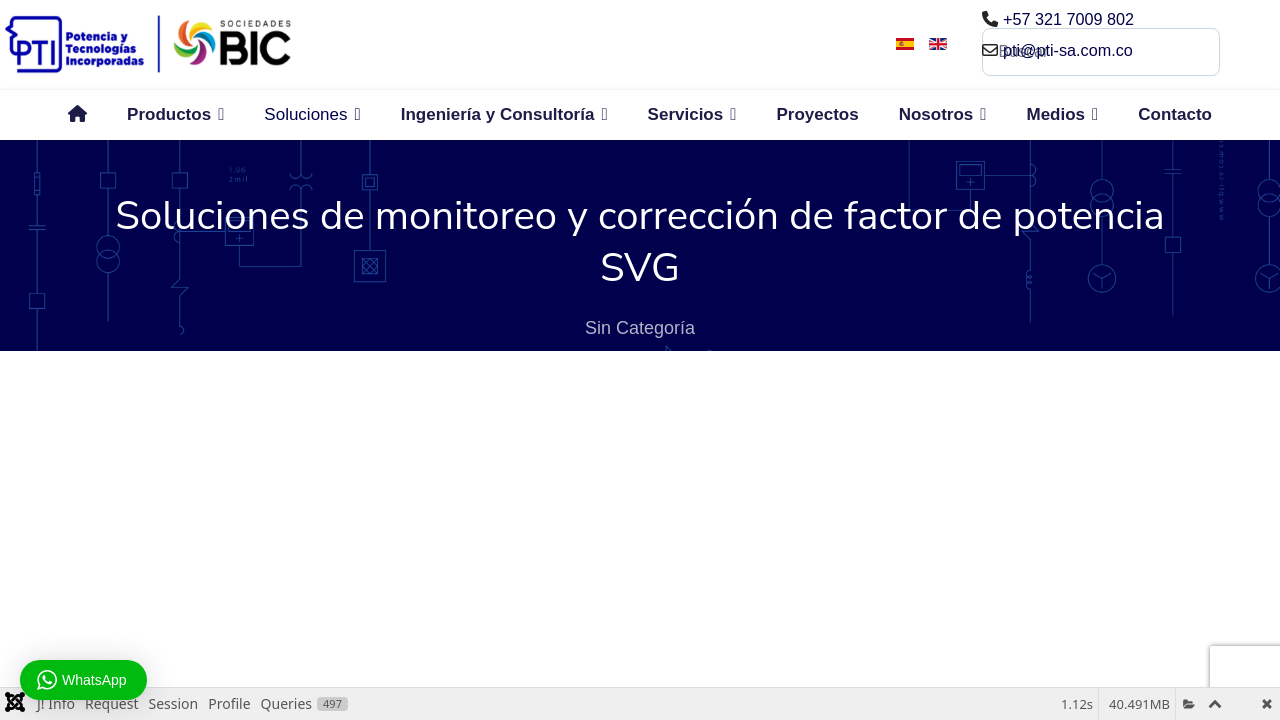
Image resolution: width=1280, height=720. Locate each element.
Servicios (686, 114)
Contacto (1175, 114)
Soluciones (305, 114)
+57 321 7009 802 (1068, 19)
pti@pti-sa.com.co (1068, 50)
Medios (1055, 114)
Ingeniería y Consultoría (498, 114)
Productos (169, 114)
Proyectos (817, 114)
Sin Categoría (640, 328)
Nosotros (936, 114)
